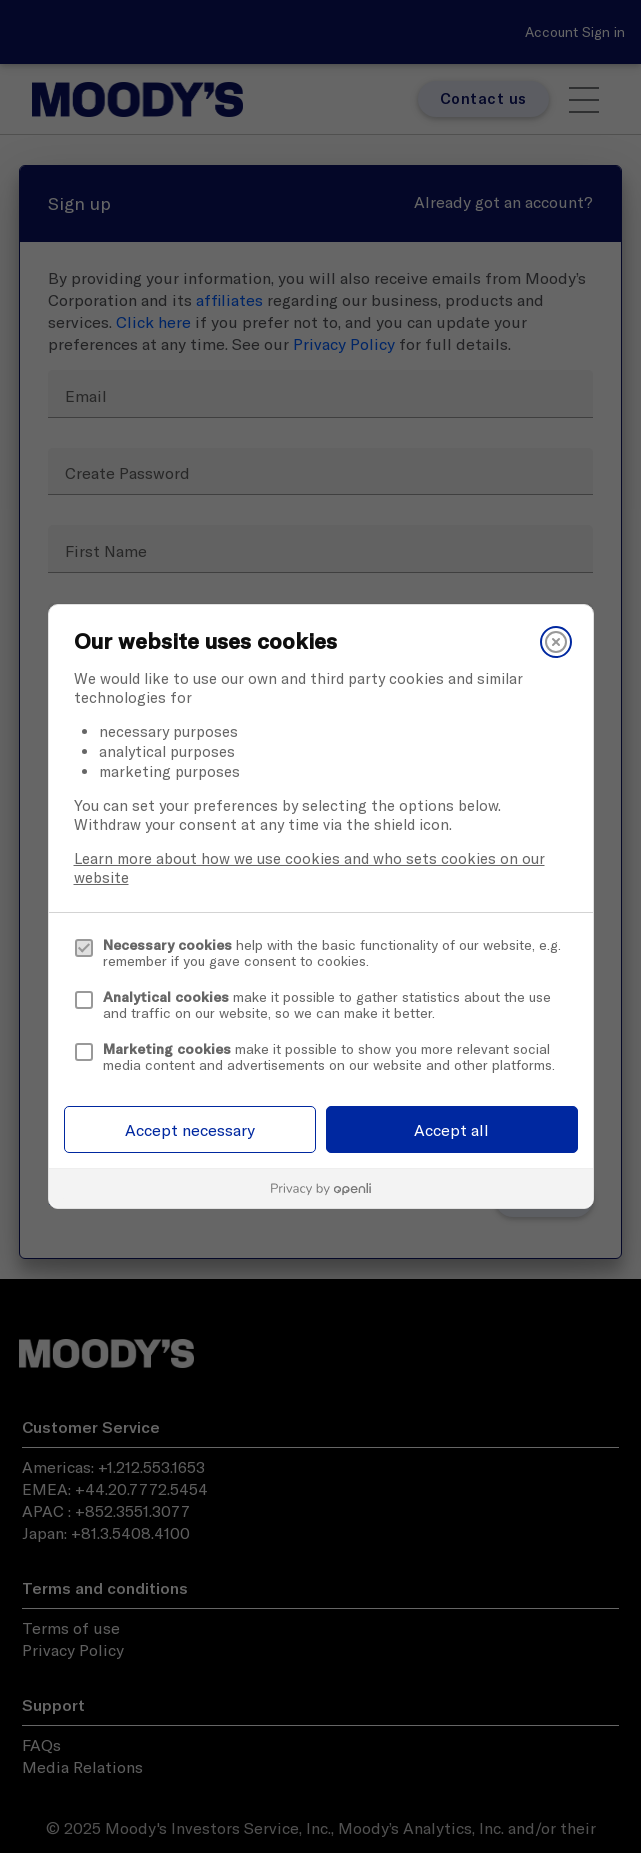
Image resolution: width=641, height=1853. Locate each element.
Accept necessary (190, 1130)
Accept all (451, 1130)
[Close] (556, 642)
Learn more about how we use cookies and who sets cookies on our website (309, 868)
